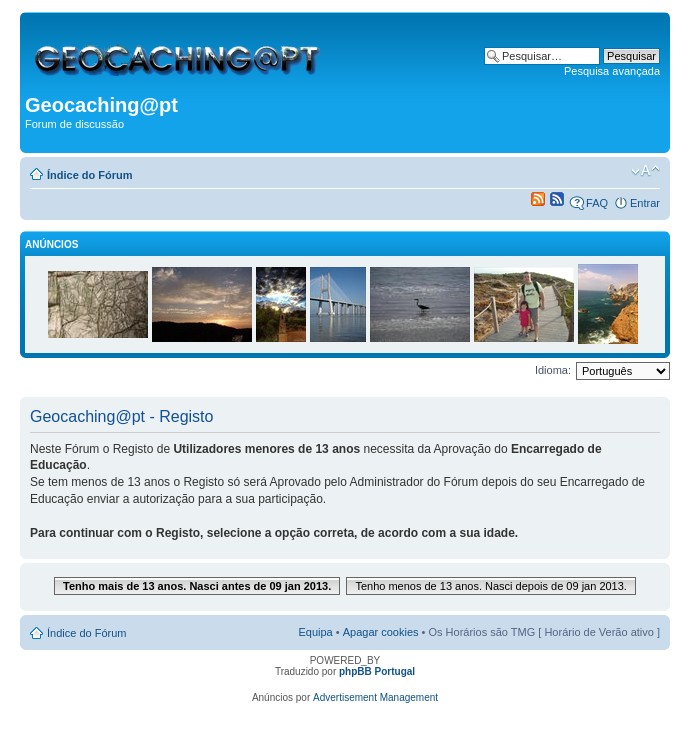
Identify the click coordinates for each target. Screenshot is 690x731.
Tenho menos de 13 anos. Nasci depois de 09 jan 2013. (491, 586)
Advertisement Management (375, 697)
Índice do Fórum (90, 175)
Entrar (645, 203)
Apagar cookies (381, 632)
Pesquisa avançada (612, 71)
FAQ (597, 203)
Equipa (315, 632)
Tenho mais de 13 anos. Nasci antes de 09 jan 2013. (197, 586)
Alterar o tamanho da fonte (645, 171)
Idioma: (553, 370)
